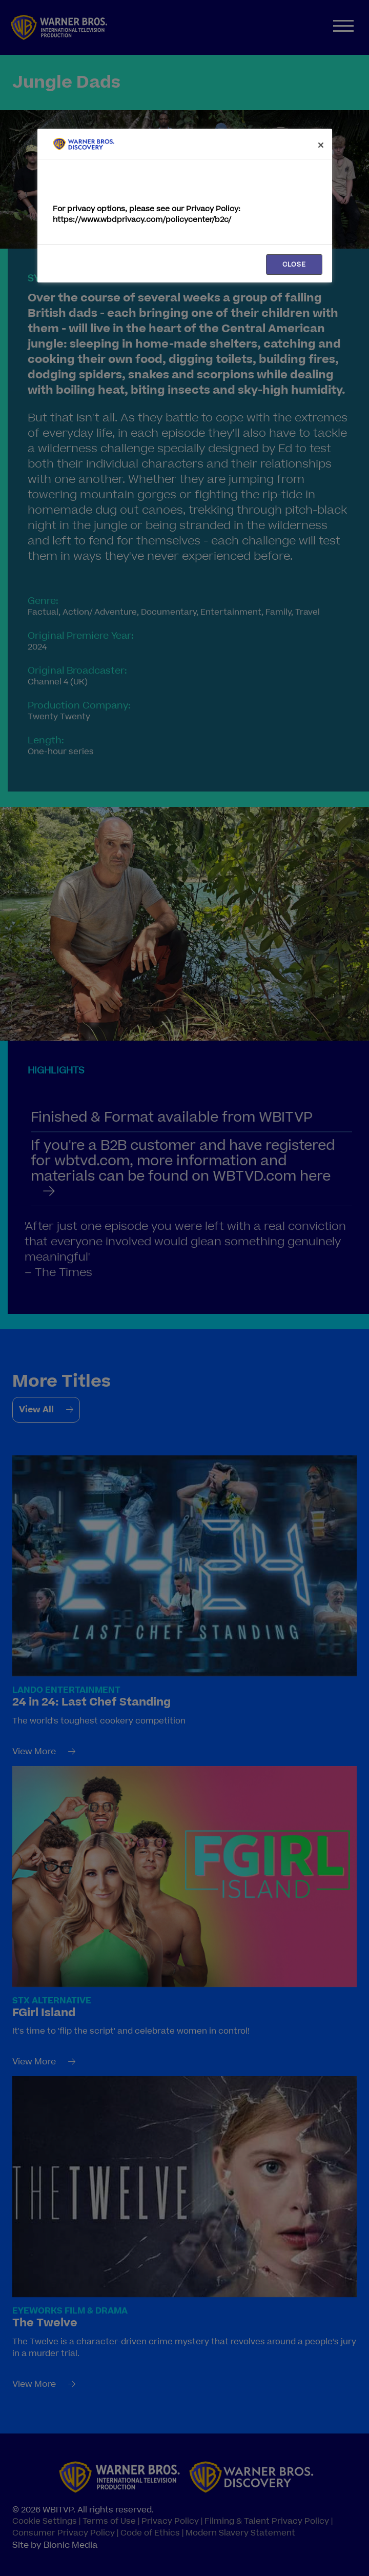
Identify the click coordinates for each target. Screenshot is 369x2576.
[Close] (321, 145)
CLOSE (294, 264)
